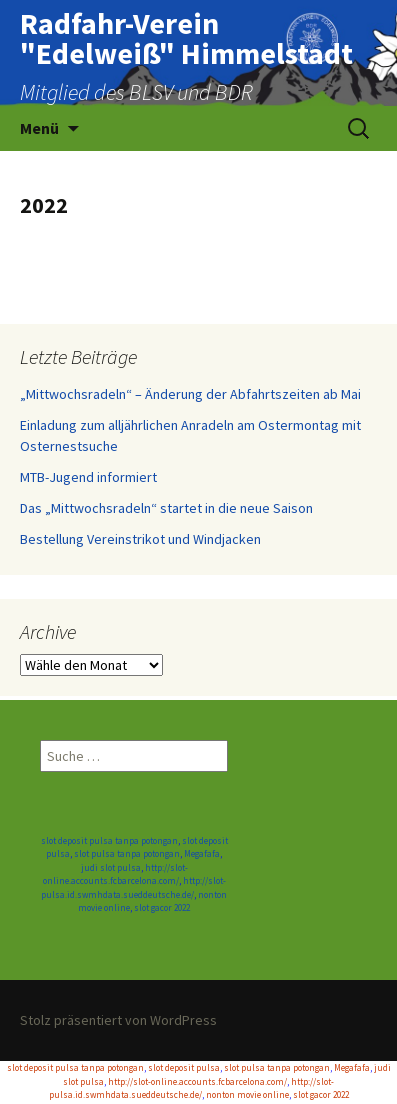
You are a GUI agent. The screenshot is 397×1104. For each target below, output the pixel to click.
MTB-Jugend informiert (88, 477)
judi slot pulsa (111, 867)
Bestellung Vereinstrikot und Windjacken (140, 539)
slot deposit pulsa (184, 1067)
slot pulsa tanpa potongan (127, 853)
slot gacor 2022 (162, 907)
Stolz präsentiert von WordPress (118, 1020)
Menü (39, 128)
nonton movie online (247, 1094)
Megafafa (202, 853)
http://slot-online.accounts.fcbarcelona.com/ (197, 1081)
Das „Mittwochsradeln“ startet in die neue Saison (166, 508)
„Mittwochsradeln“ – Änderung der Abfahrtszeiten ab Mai (190, 394)
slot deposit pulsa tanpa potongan (109, 840)
